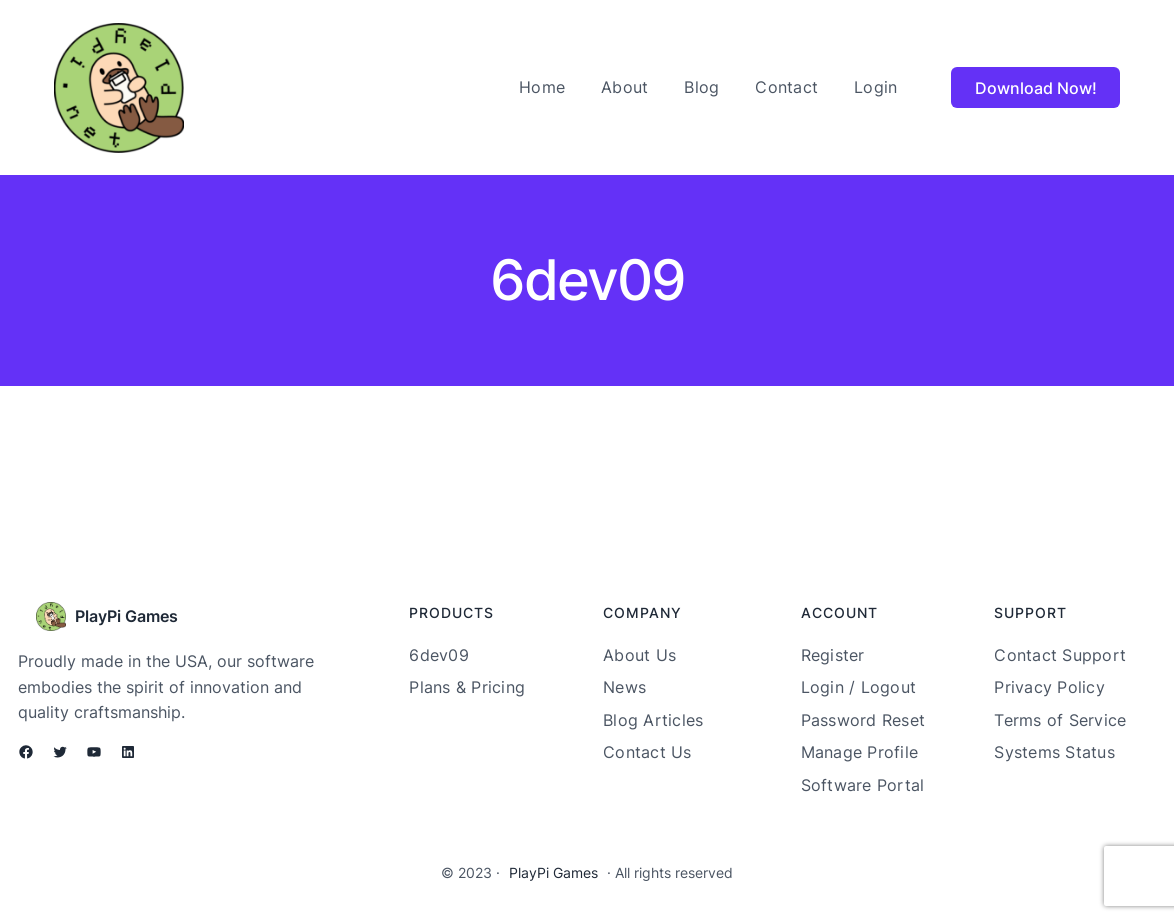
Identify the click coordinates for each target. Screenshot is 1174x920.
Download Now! (1036, 88)
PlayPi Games (126, 616)
